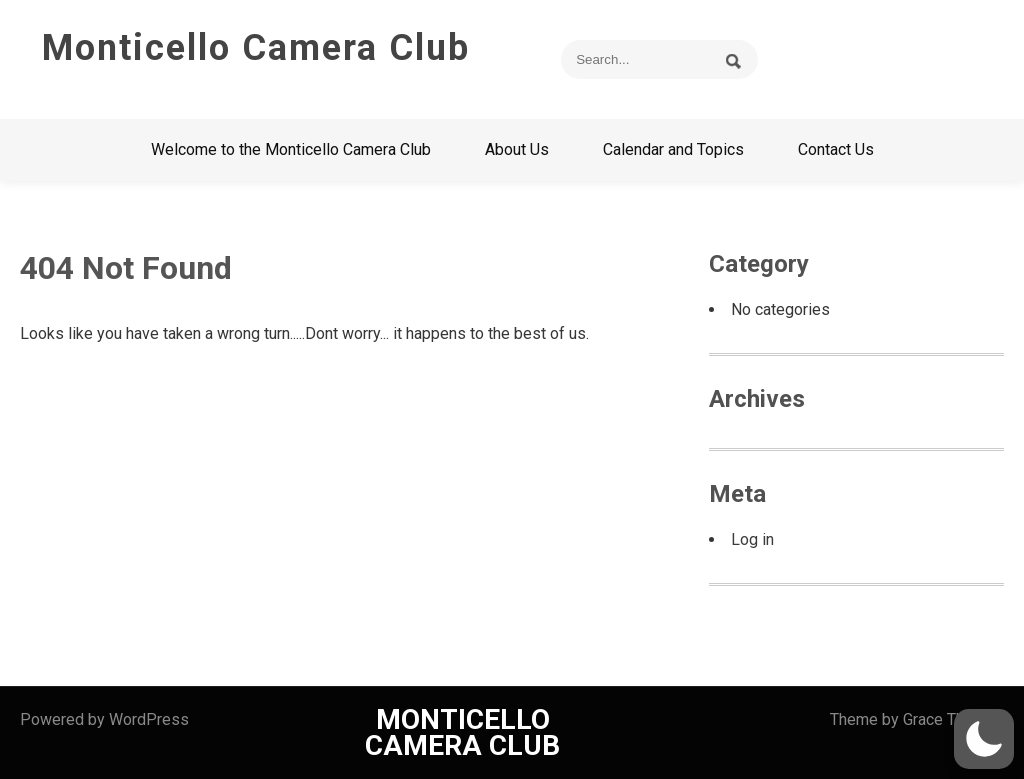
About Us (517, 149)
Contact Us (836, 149)
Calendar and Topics (673, 149)
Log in (752, 539)
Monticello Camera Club (256, 48)
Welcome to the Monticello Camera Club (291, 149)
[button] (984, 739)
